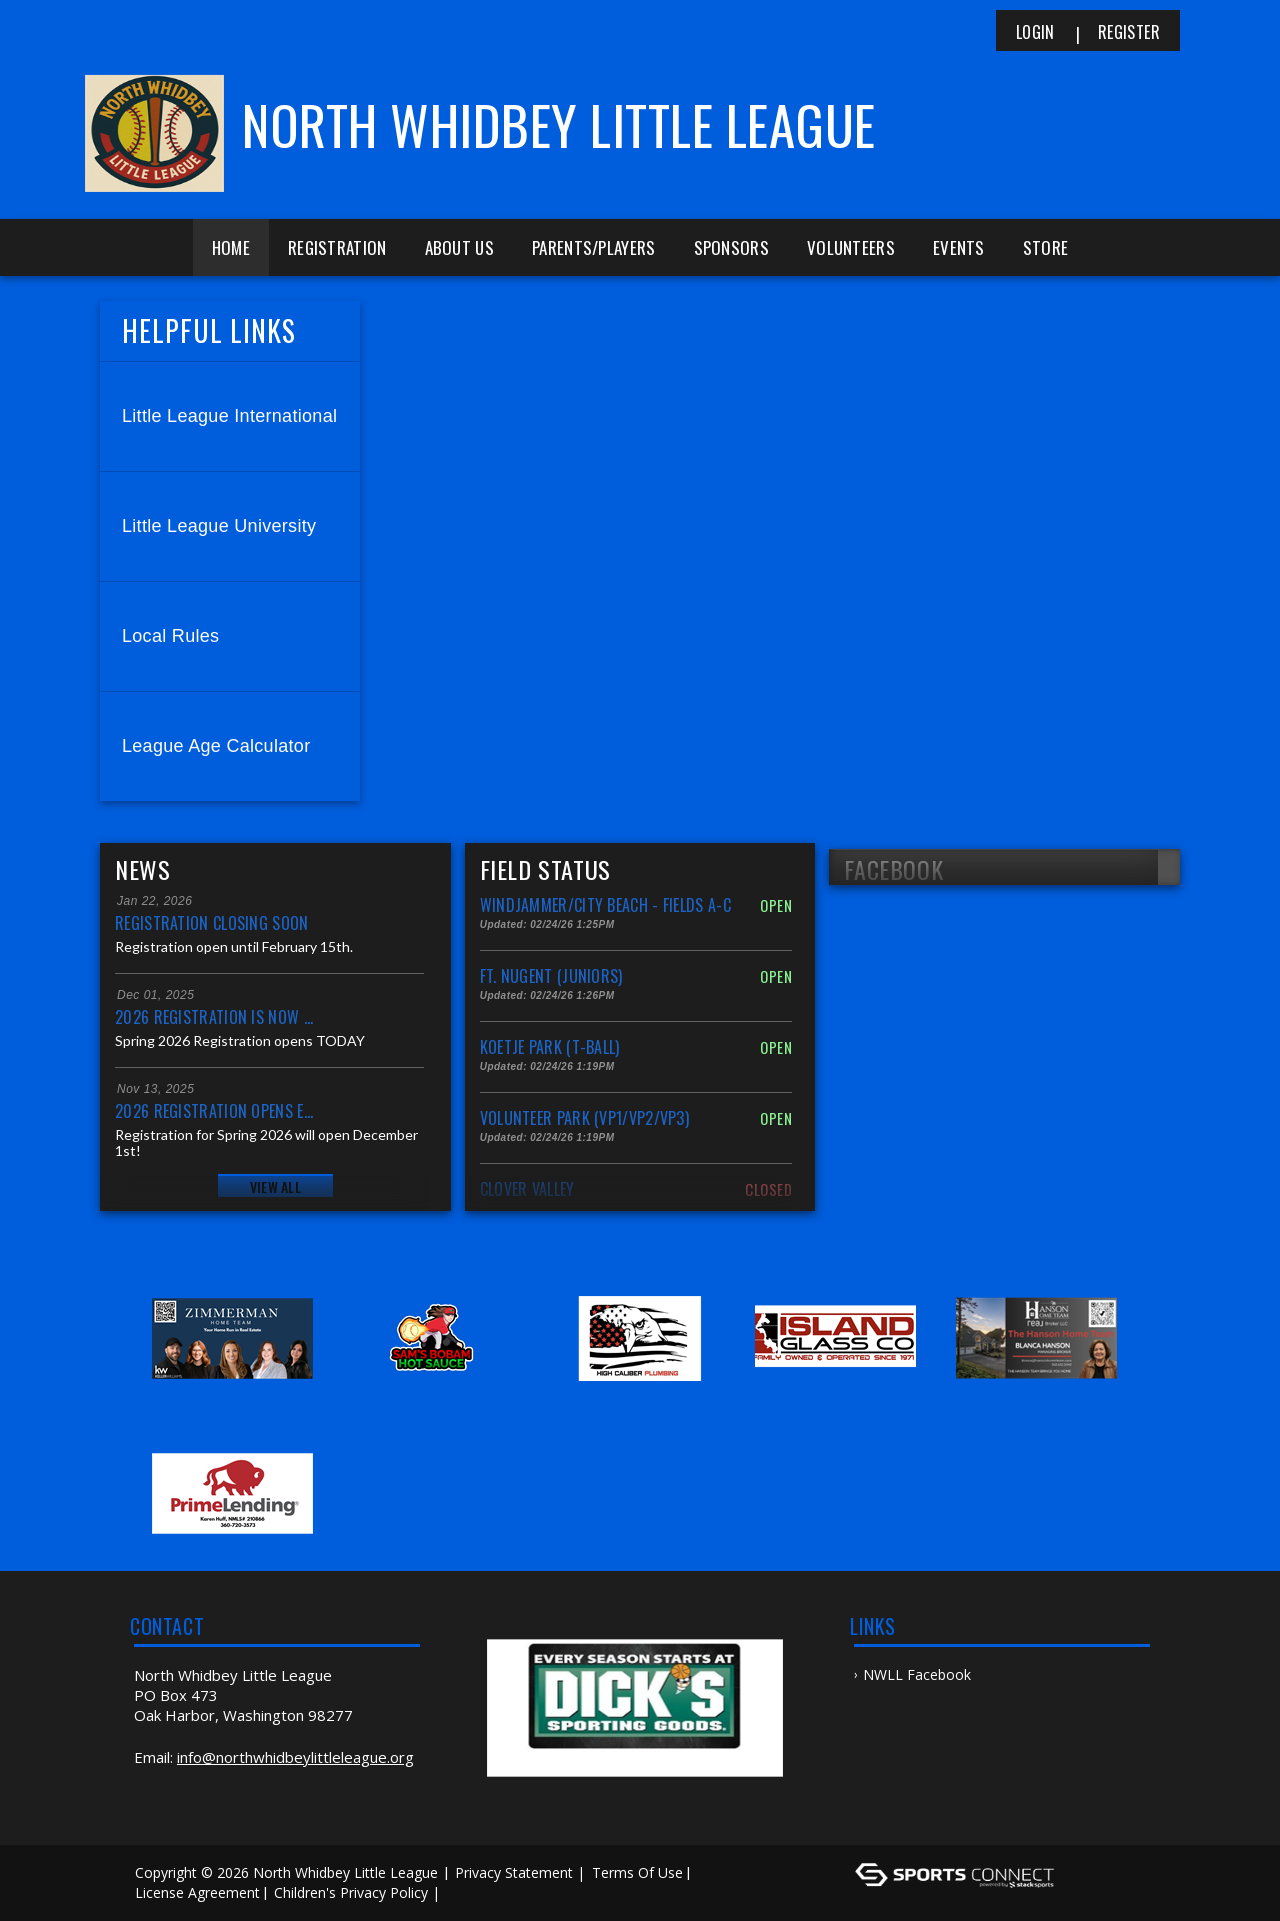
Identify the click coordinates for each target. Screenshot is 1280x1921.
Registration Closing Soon (212, 923)
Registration (337, 247)
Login (1035, 32)
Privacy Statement (514, 1872)
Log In (473, 1892)
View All (275, 1186)
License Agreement (197, 1892)
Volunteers (851, 247)
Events (959, 247)
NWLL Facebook (917, 1674)
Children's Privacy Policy (351, 1892)
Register (1129, 32)
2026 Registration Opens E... (214, 1111)
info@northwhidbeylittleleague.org (295, 1757)
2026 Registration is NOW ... (214, 1017)
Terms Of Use (637, 1872)
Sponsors (731, 247)
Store (1046, 247)
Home (231, 247)
